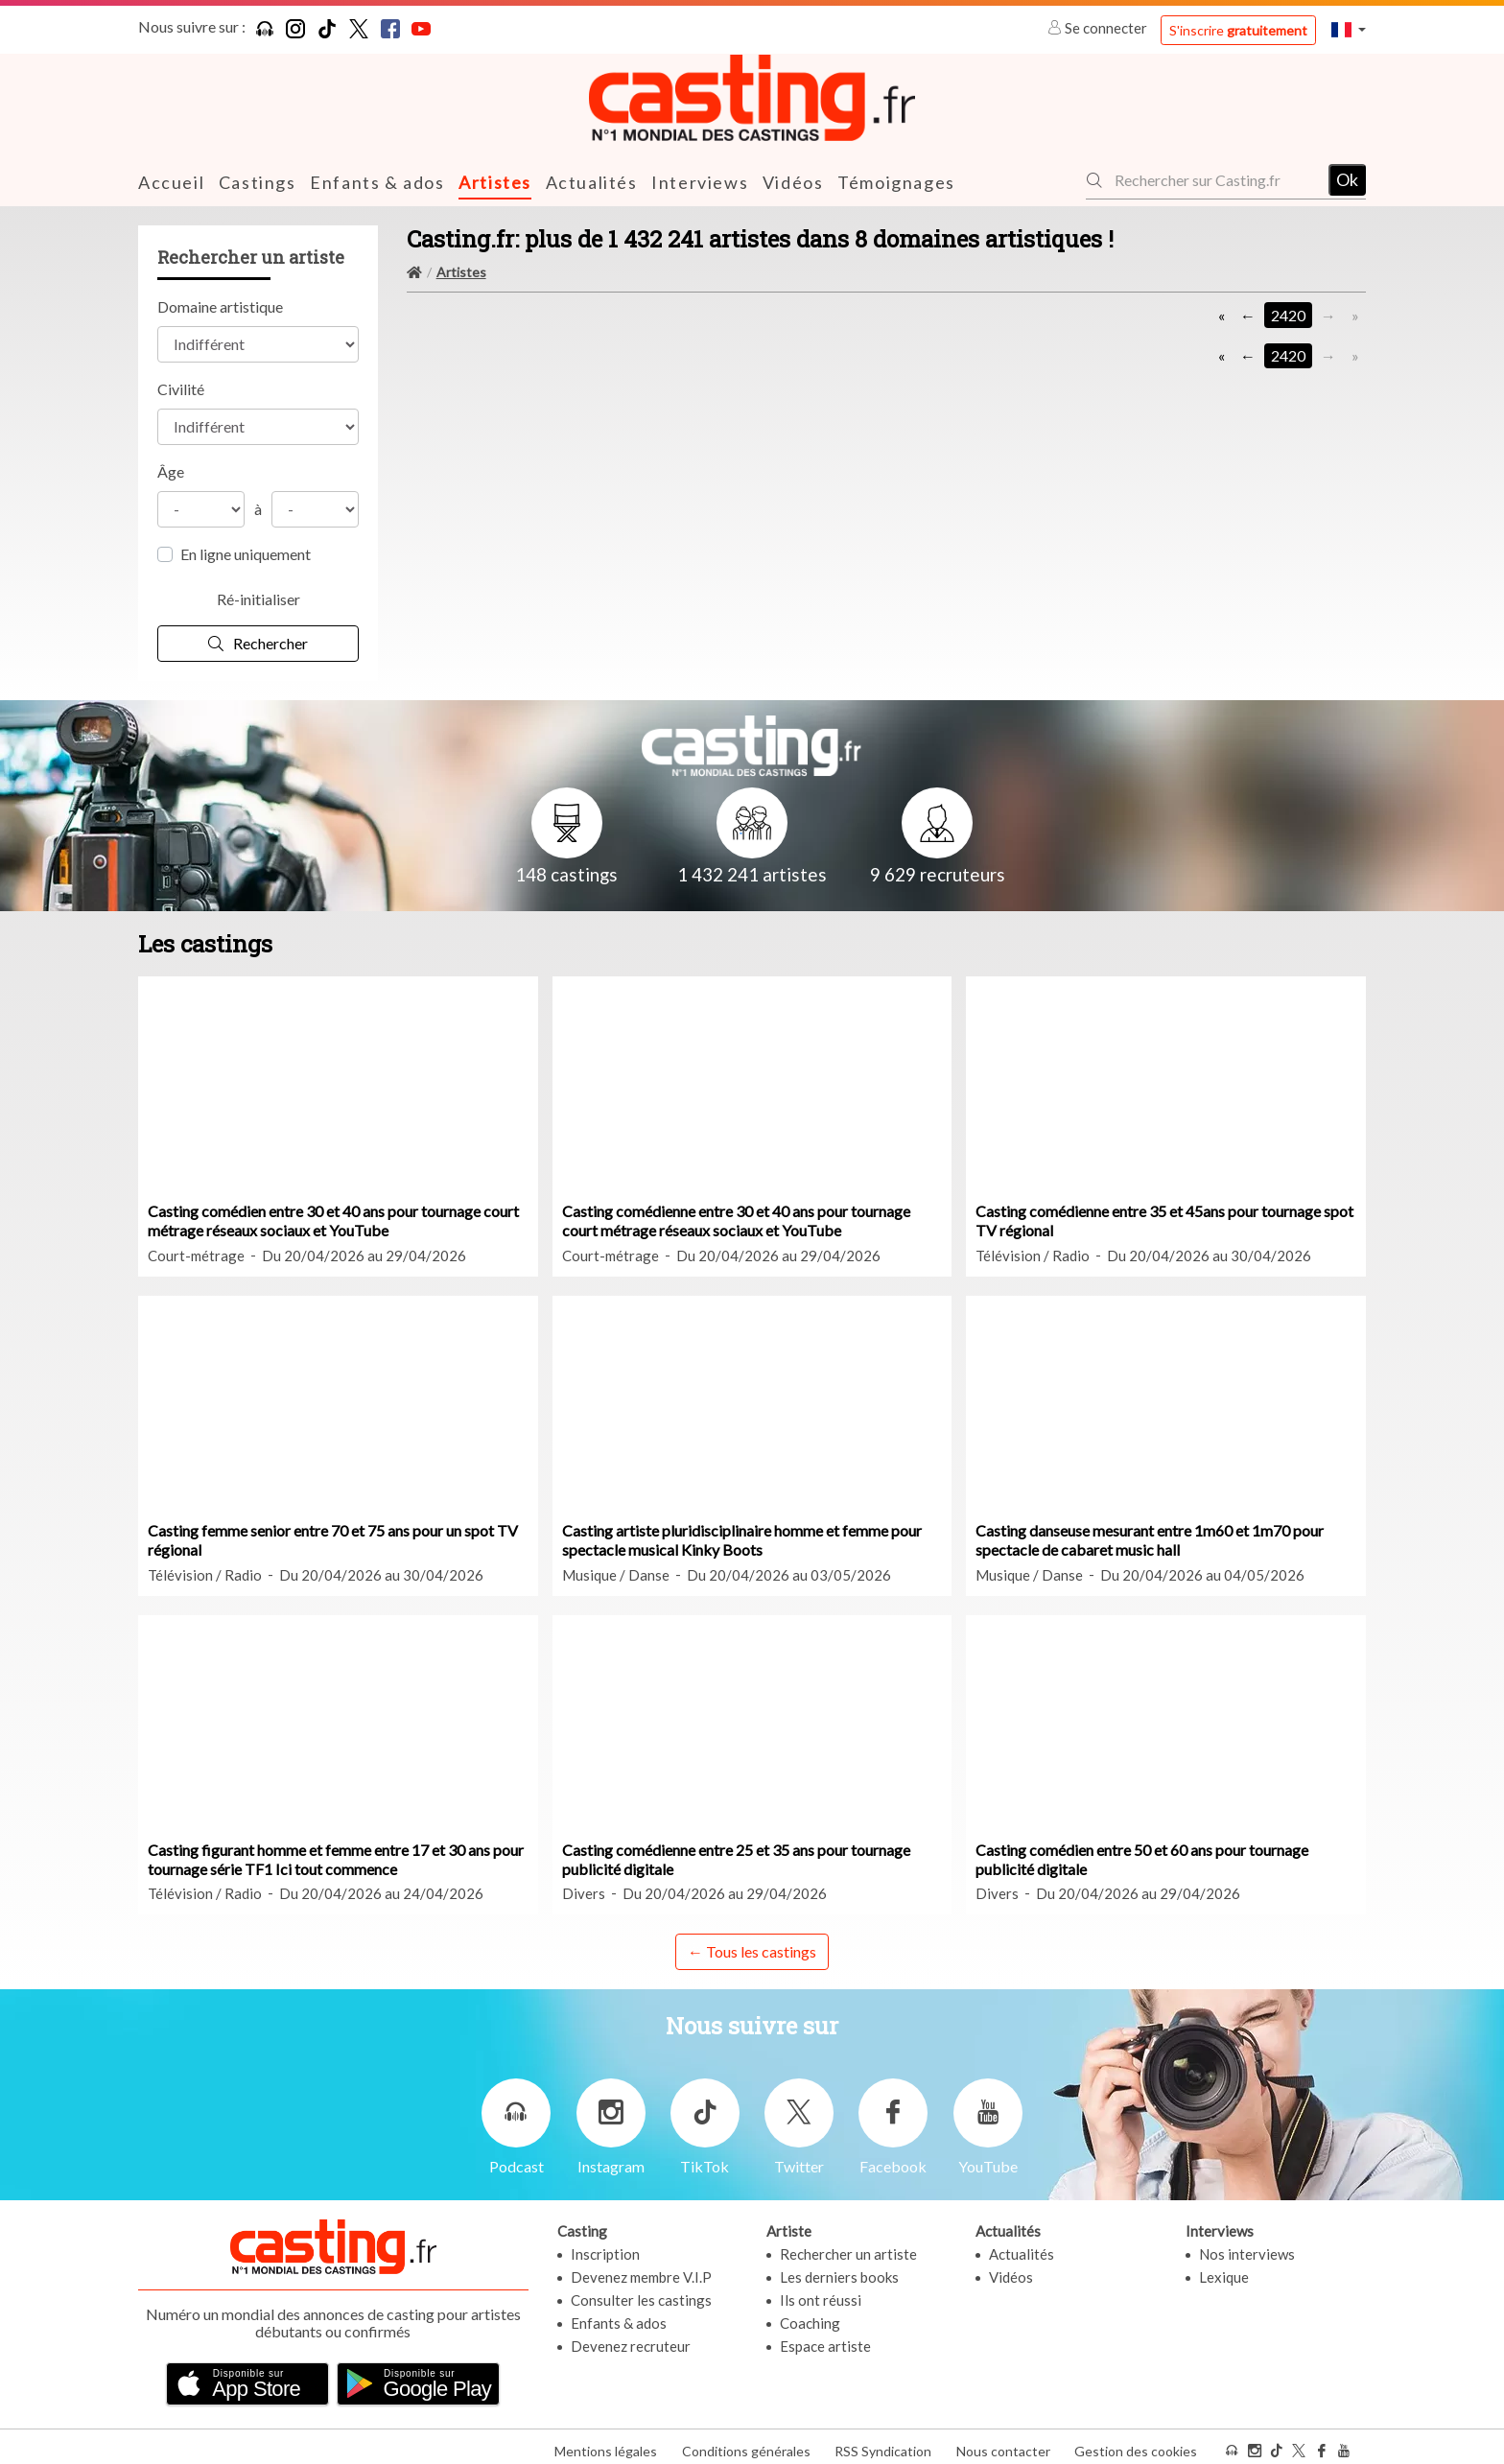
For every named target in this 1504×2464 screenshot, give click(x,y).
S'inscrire (1238, 30)
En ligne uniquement (245, 553)
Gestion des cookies (1135, 2443)
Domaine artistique (220, 305)
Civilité (180, 388)
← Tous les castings (752, 1950)
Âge (170, 470)
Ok (1347, 179)
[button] (1348, 29)
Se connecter (1098, 27)
